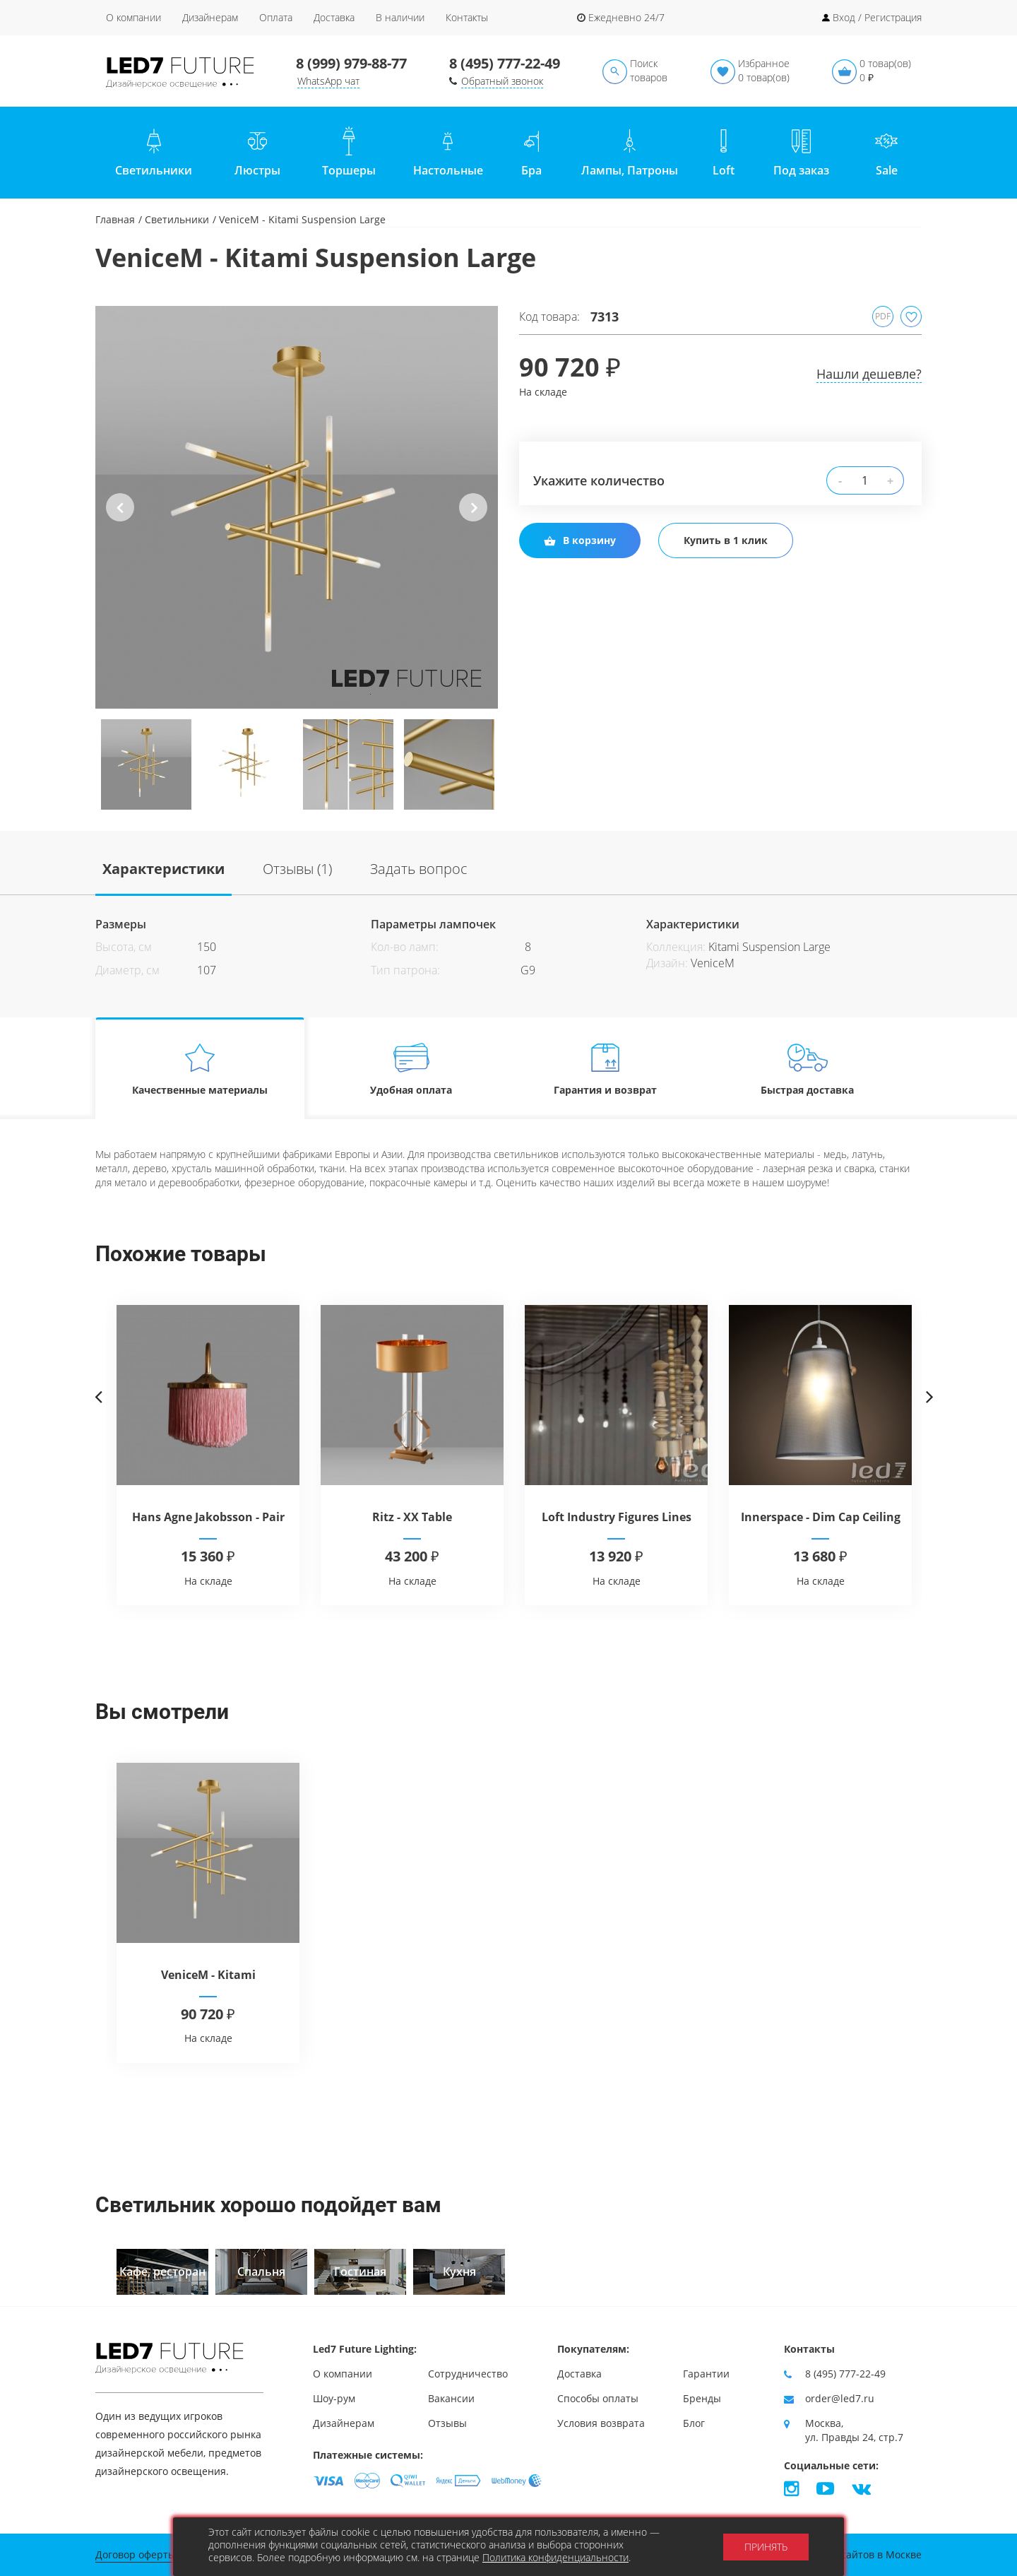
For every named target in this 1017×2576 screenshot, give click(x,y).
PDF (883, 316)
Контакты (467, 17)
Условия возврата (601, 2423)
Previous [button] (120, 518)
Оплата (275, 17)
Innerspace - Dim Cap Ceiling (820, 1517)
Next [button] (472, 518)
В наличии (400, 17)
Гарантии (706, 2373)
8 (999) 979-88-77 (351, 63)
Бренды (702, 2398)
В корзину (580, 540)
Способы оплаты (597, 2398)
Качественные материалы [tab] (199, 1069)
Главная (115, 219)
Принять (765, 2546)
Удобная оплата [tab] (411, 1069)
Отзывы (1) (297, 868)
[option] (296, 507)
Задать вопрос (419, 868)
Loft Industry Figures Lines (616, 1517)
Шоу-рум (334, 2398)
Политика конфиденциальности (555, 2557)
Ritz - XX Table (412, 1517)
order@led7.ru (839, 2398)
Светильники (177, 219)
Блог (694, 2423)
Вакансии (451, 2398)
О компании (133, 17)
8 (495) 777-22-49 (504, 63)
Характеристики (163, 868)
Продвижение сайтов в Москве (846, 2554)
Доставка (334, 17)
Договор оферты (135, 2554)
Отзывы (447, 2423)
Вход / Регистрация (877, 17)
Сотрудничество (468, 2373)
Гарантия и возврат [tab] (605, 1069)
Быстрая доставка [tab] (807, 1069)
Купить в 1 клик (726, 540)
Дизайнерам (210, 17)
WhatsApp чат (328, 81)
